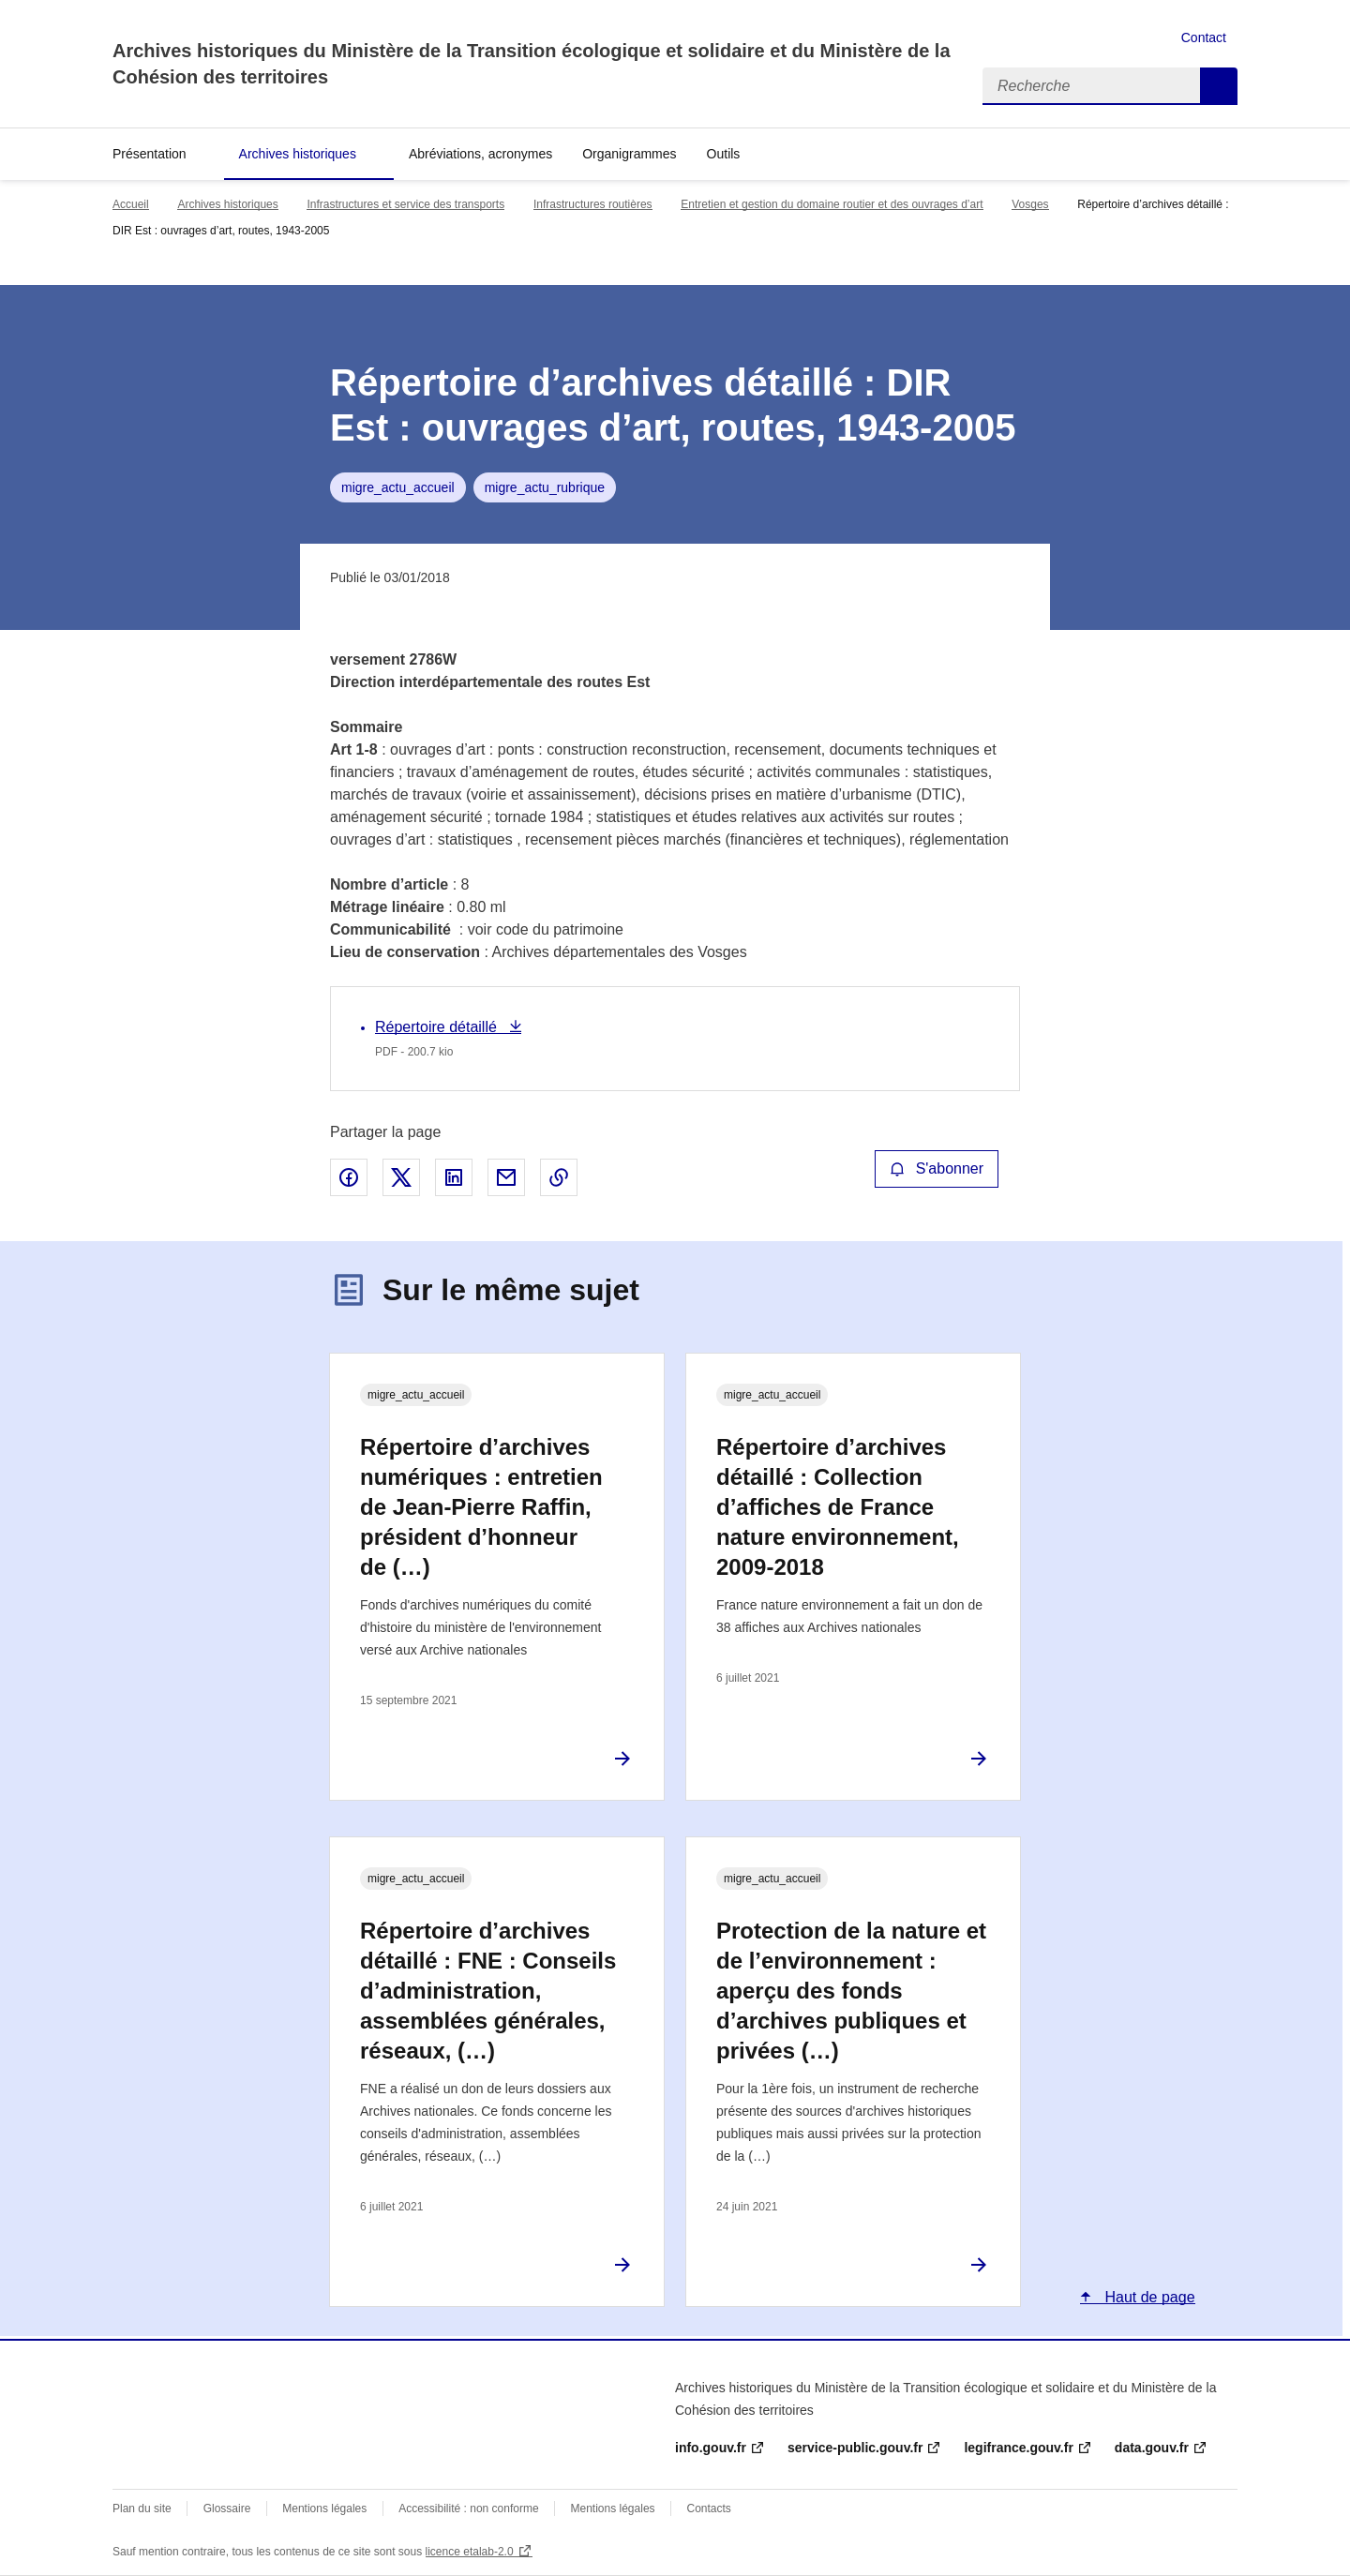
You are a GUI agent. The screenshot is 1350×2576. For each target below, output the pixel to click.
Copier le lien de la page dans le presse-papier (559, 1177)
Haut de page (1148, 2297)
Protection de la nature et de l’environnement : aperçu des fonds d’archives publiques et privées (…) (851, 1990)
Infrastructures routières (592, 204)
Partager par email (506, 1177)
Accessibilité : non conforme (468, 2508)
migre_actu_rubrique (545, 487)
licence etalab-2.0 (470, 2551)
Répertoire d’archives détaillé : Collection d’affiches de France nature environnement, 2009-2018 (837, 1507)
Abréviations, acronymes (480, 153)
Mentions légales (324, 2508)
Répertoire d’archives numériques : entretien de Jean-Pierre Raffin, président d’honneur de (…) (481, 1507)
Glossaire (227, 2508)
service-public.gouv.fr (855, 2447)
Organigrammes (629, 153)
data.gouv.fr (1152, 2447)
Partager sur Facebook (349, 1177)
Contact (1203, 37)
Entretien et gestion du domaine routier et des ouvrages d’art (831, 204)
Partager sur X (401, 1177)
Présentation (149, 153)
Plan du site (142, 2508)
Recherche (1219, 86)
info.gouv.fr (710, 2447)
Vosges (1030, 204)
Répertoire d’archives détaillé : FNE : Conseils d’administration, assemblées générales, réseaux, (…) (488, 1990)
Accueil (130, 204)
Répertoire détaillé (438, 1027)
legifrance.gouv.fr (1018, 2447)
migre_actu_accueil (398, 487)
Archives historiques (297, 153)
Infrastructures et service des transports (405, 204)
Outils (724, 153)
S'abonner (936, 1168)
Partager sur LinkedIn (453, 1177)
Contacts (708, 2508)
